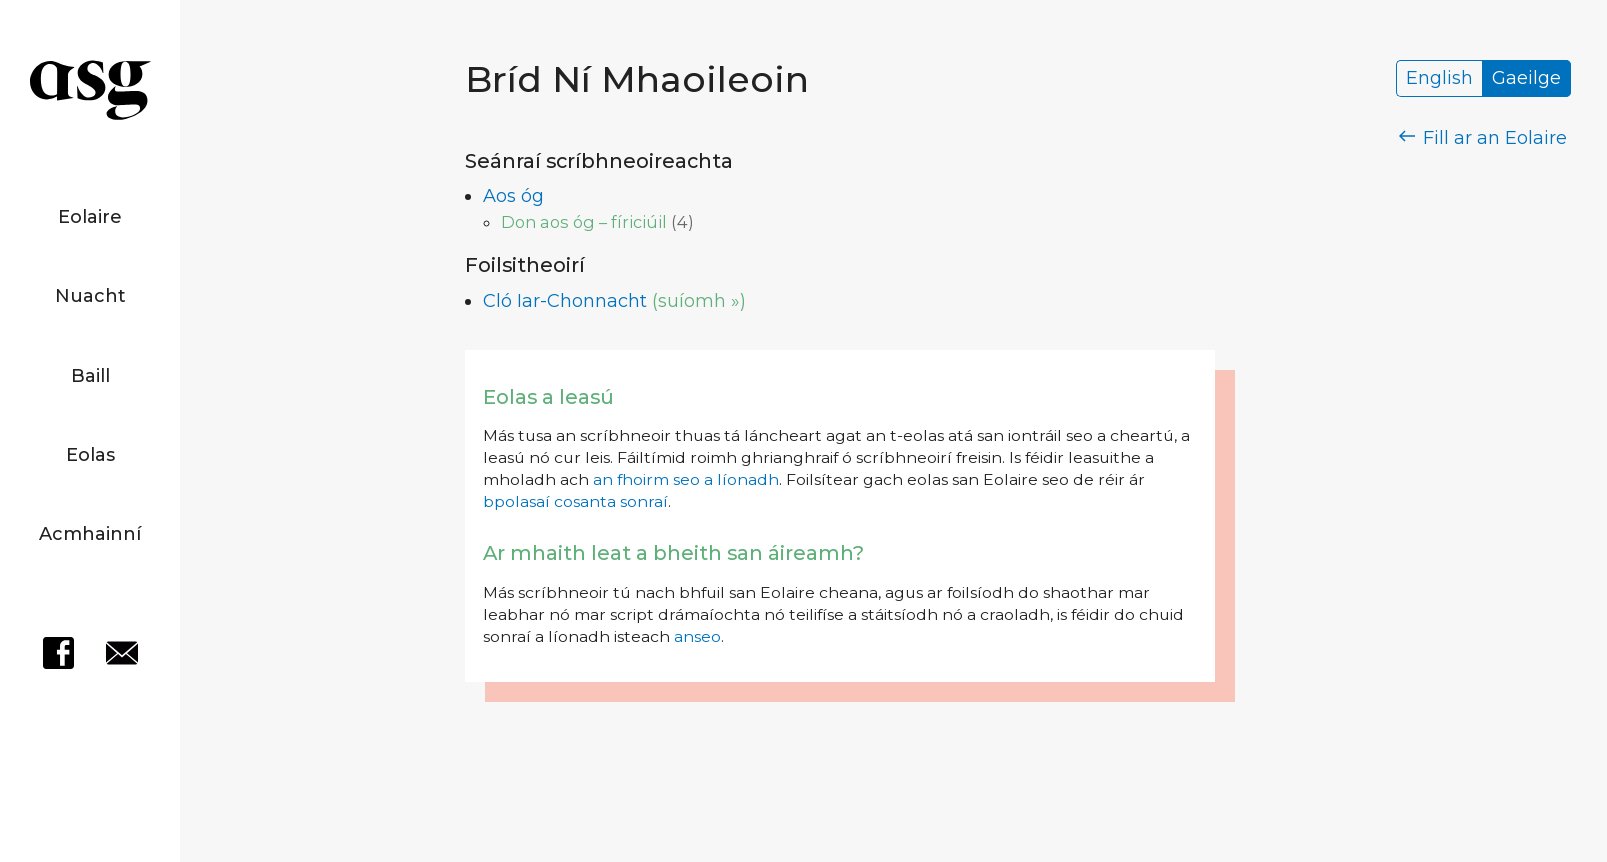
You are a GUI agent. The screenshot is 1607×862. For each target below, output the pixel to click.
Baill (90, 376)
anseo (697, 636)
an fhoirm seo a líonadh (686, 479)
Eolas (90, 455)
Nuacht (90, 296)
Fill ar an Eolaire (1483, 138)
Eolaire (90, 217)
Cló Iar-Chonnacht (565, 301)
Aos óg (513, 196)
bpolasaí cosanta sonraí (575, 501)
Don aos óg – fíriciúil (584, 222)
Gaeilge (1526, 79)
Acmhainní (90, 534)
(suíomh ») (699, 301)
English (1439, 79)
